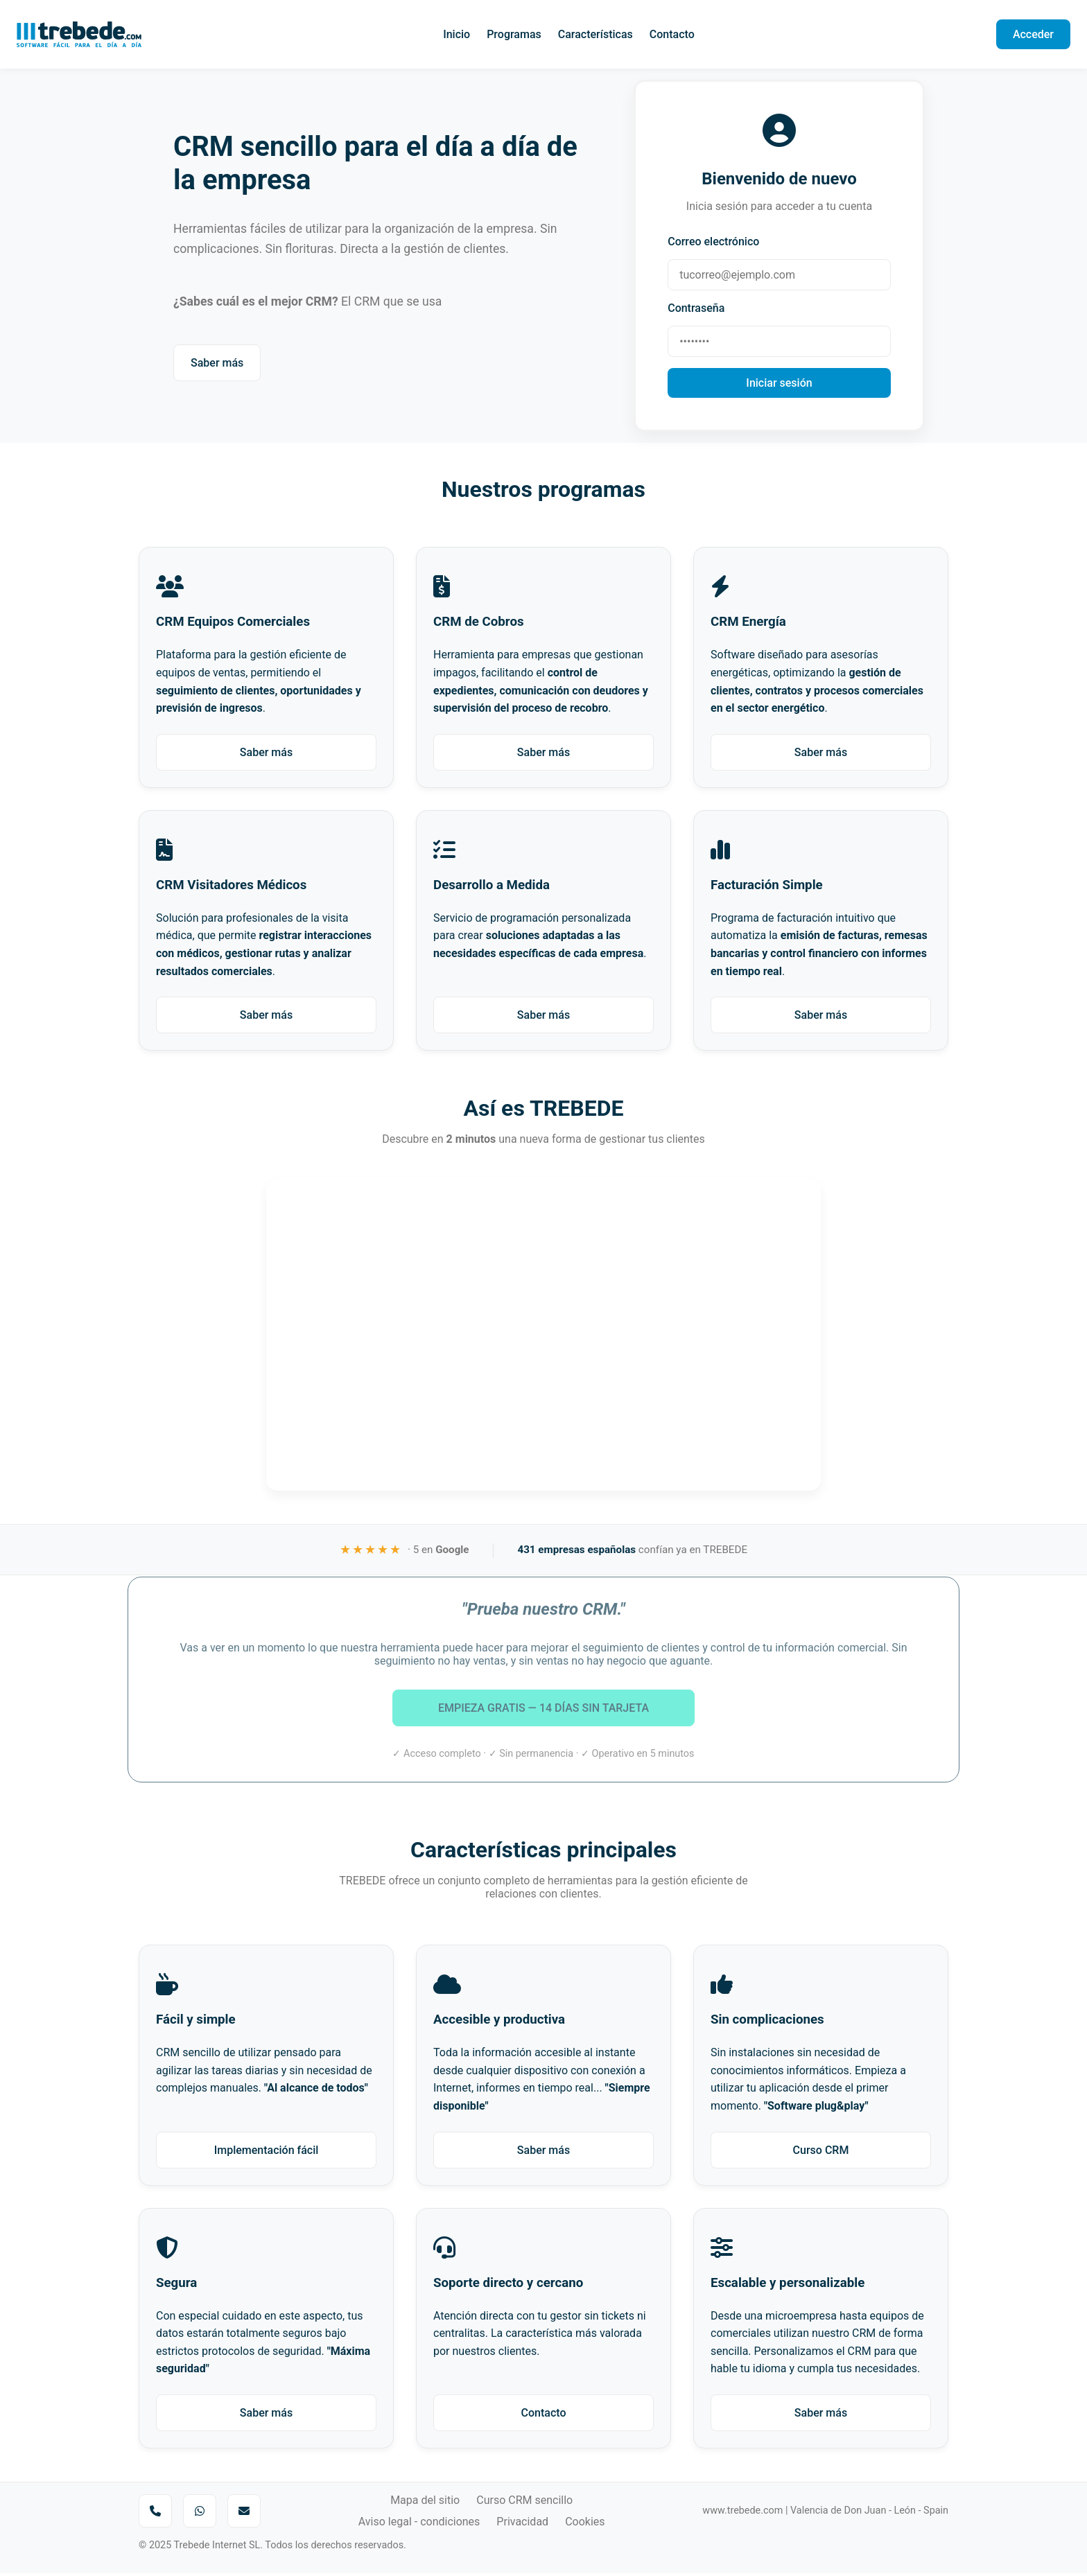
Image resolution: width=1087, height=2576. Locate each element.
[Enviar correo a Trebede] (244, 2513)
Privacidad (522, 2524)
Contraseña (697, 309)
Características (595, 34)
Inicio (456, 34)
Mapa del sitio (425, 2502)
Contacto (672, 34)
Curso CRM (821, 2152)
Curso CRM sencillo (524, 2502)
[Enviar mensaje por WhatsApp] (199, 2513)
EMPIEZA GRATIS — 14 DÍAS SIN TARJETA (543, 1698)
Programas (514, 34)
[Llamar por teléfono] (155, 2513)
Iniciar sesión (779, 384)
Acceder (1033, 34)
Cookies (585, 2524)
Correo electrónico (714, 242)
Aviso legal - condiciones (419, 2524)
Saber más (217, 364)
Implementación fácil (266, 2152)
